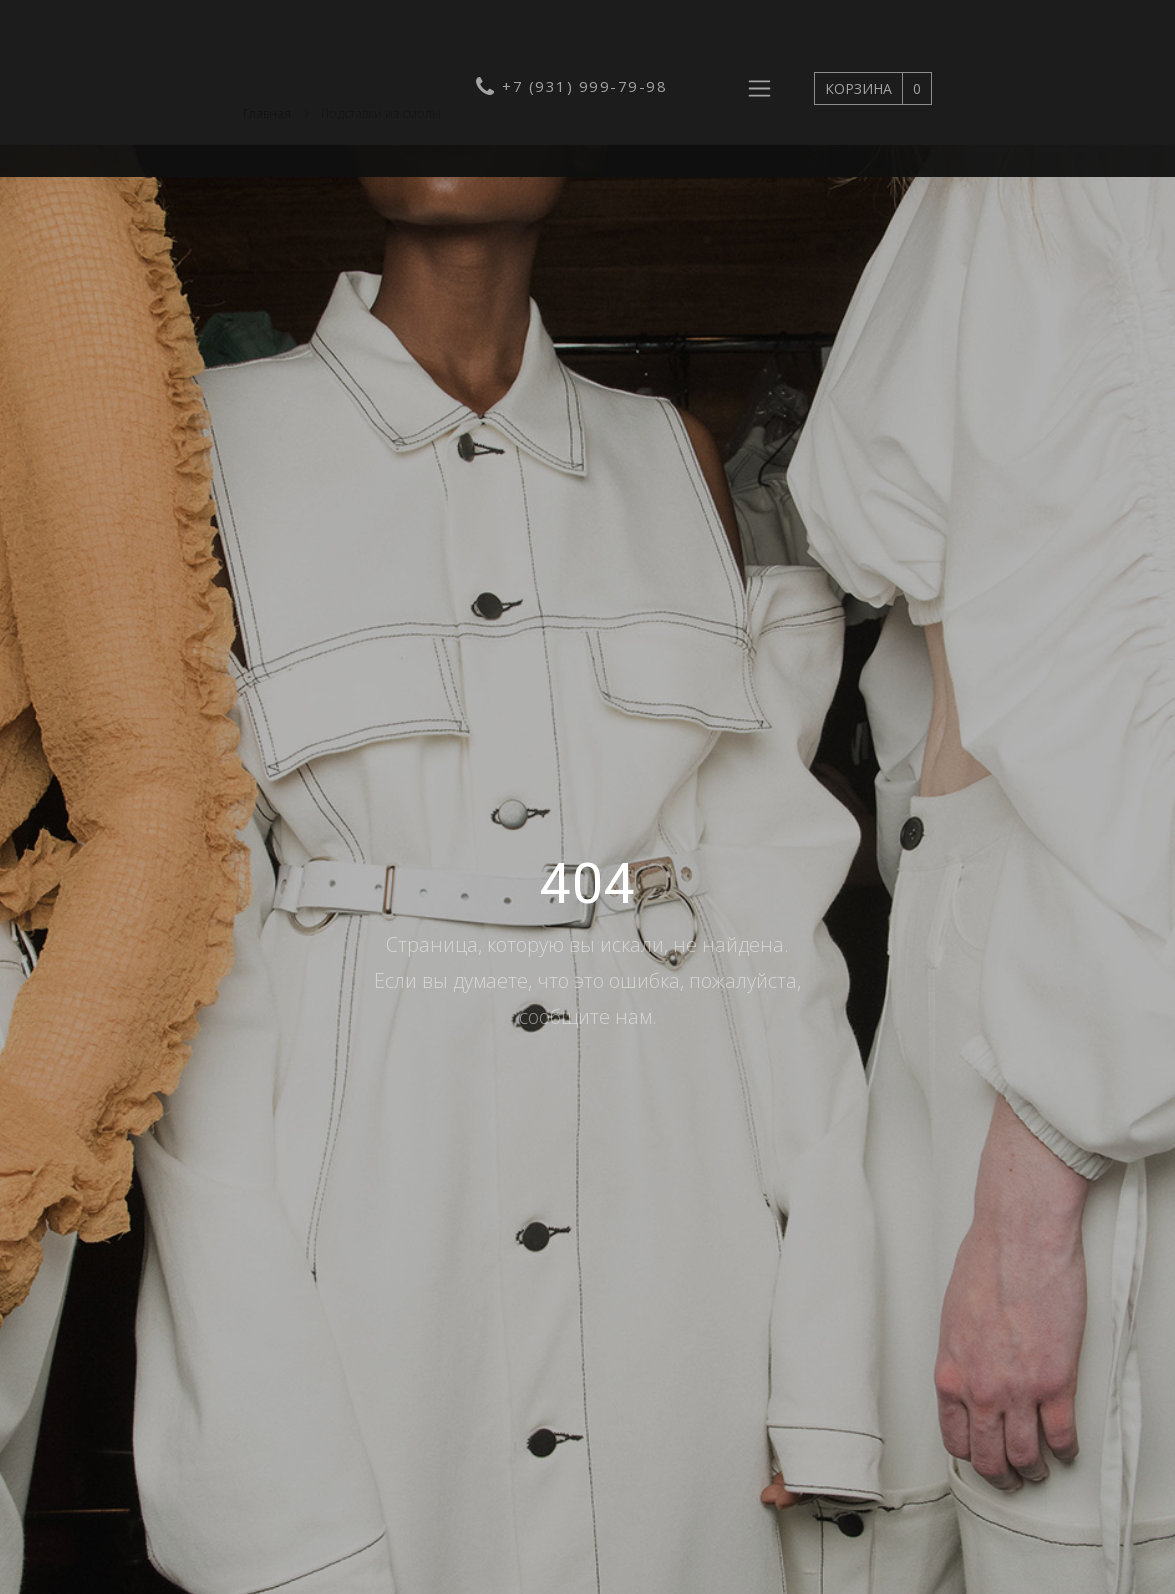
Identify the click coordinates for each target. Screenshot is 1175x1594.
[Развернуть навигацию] (759, 88)
